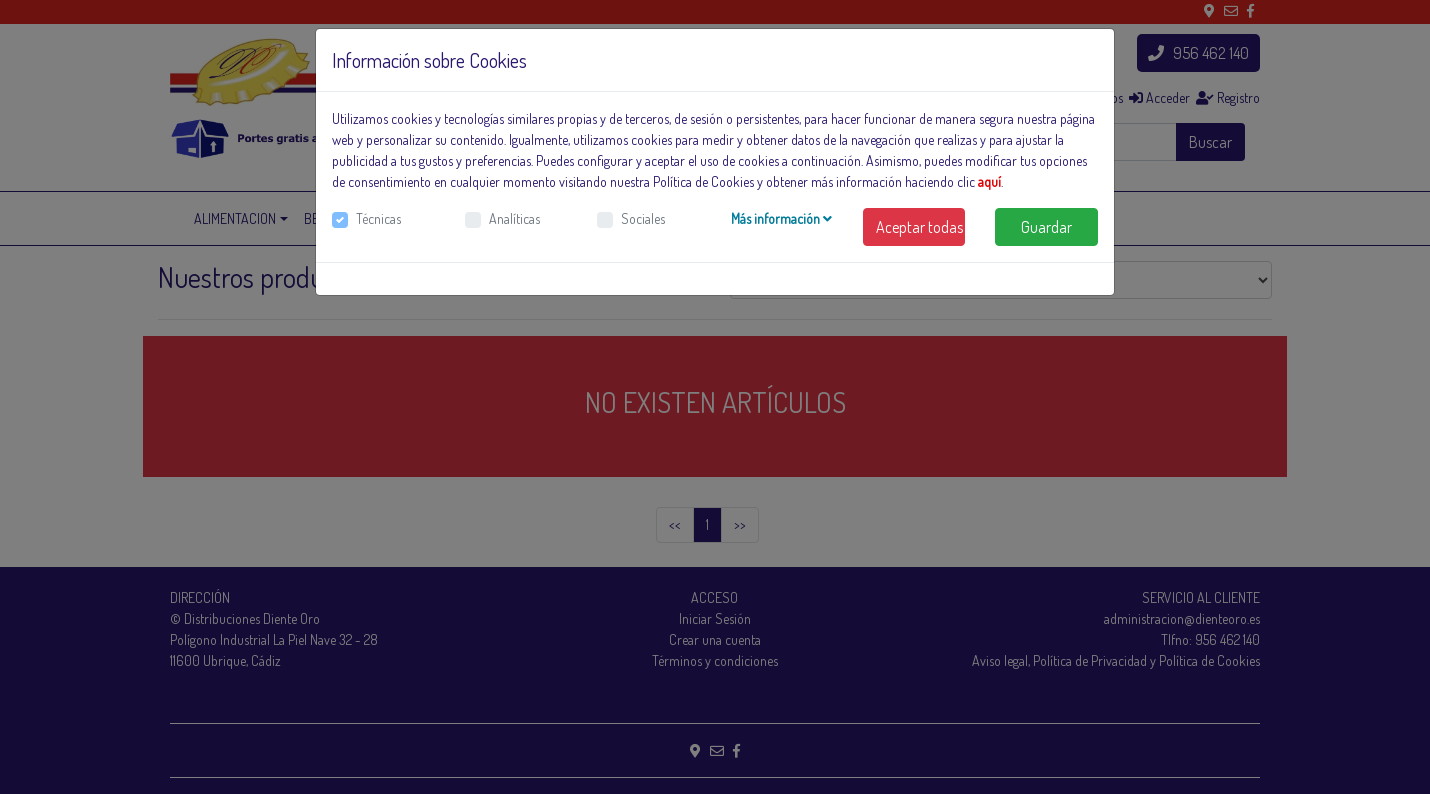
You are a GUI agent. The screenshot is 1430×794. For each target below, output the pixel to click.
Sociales (643, 218)
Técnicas (378, 218)
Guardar (1046, 227)
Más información (781, 218)
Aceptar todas (919, 227)
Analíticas (514, 218)
